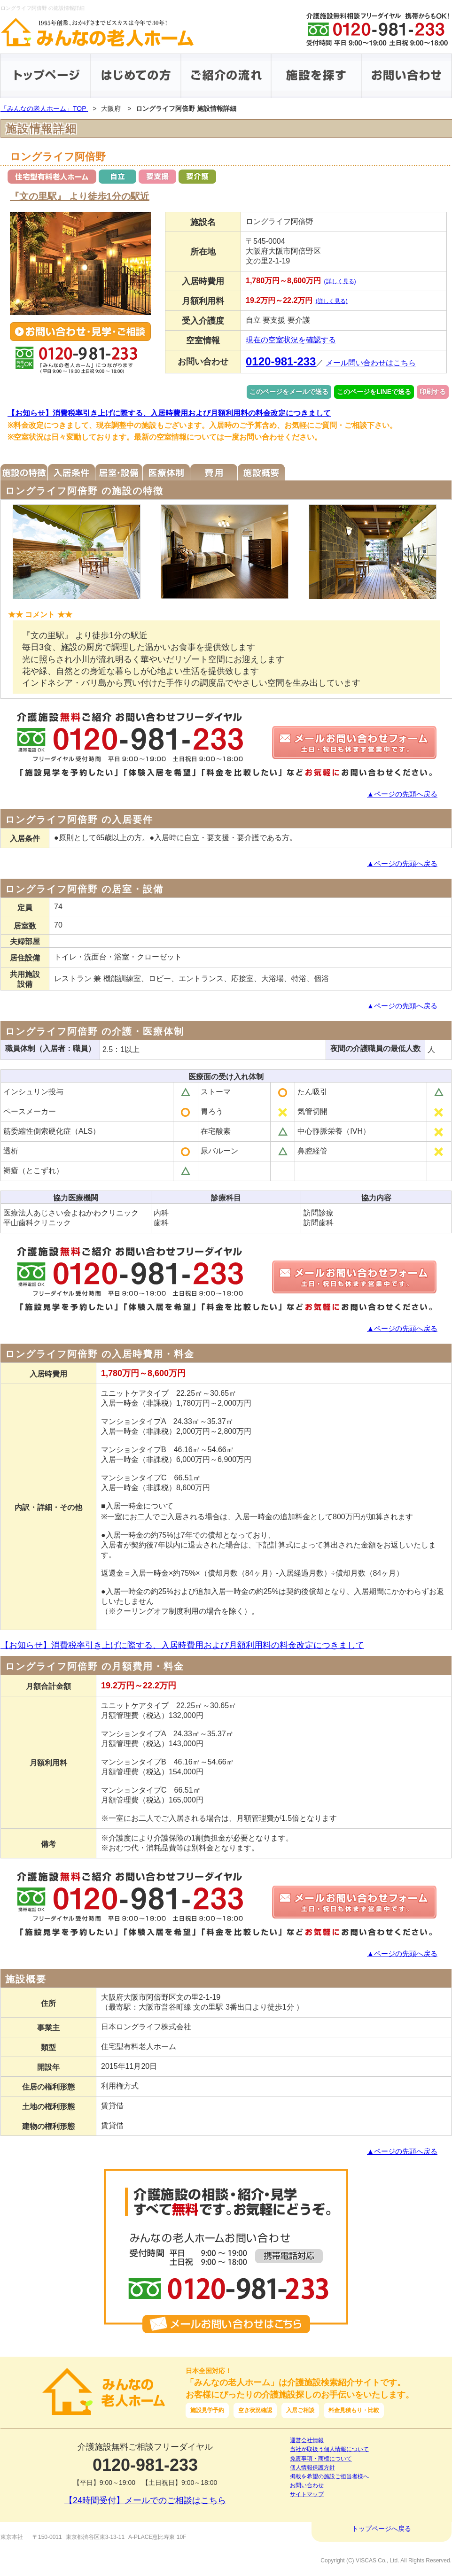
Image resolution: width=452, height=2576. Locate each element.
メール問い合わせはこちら (371, 363)
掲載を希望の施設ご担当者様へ (329, 2476)
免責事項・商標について (321, 2458)
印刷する (433, 391)
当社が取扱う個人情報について (329, 2449)
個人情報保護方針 (312, 2467)
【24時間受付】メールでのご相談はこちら (145, 2500)
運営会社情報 (307, 2440)
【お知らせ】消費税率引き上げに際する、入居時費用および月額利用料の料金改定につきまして (169, 413)
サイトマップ (307, 2494)
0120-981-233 (281, 361)
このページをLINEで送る (374, 391)
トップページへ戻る (381, 2528)
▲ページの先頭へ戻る (402, 794)
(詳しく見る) (340, 281)
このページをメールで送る (288, 391)
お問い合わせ (307, 2485)
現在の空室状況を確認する (291, 340)
